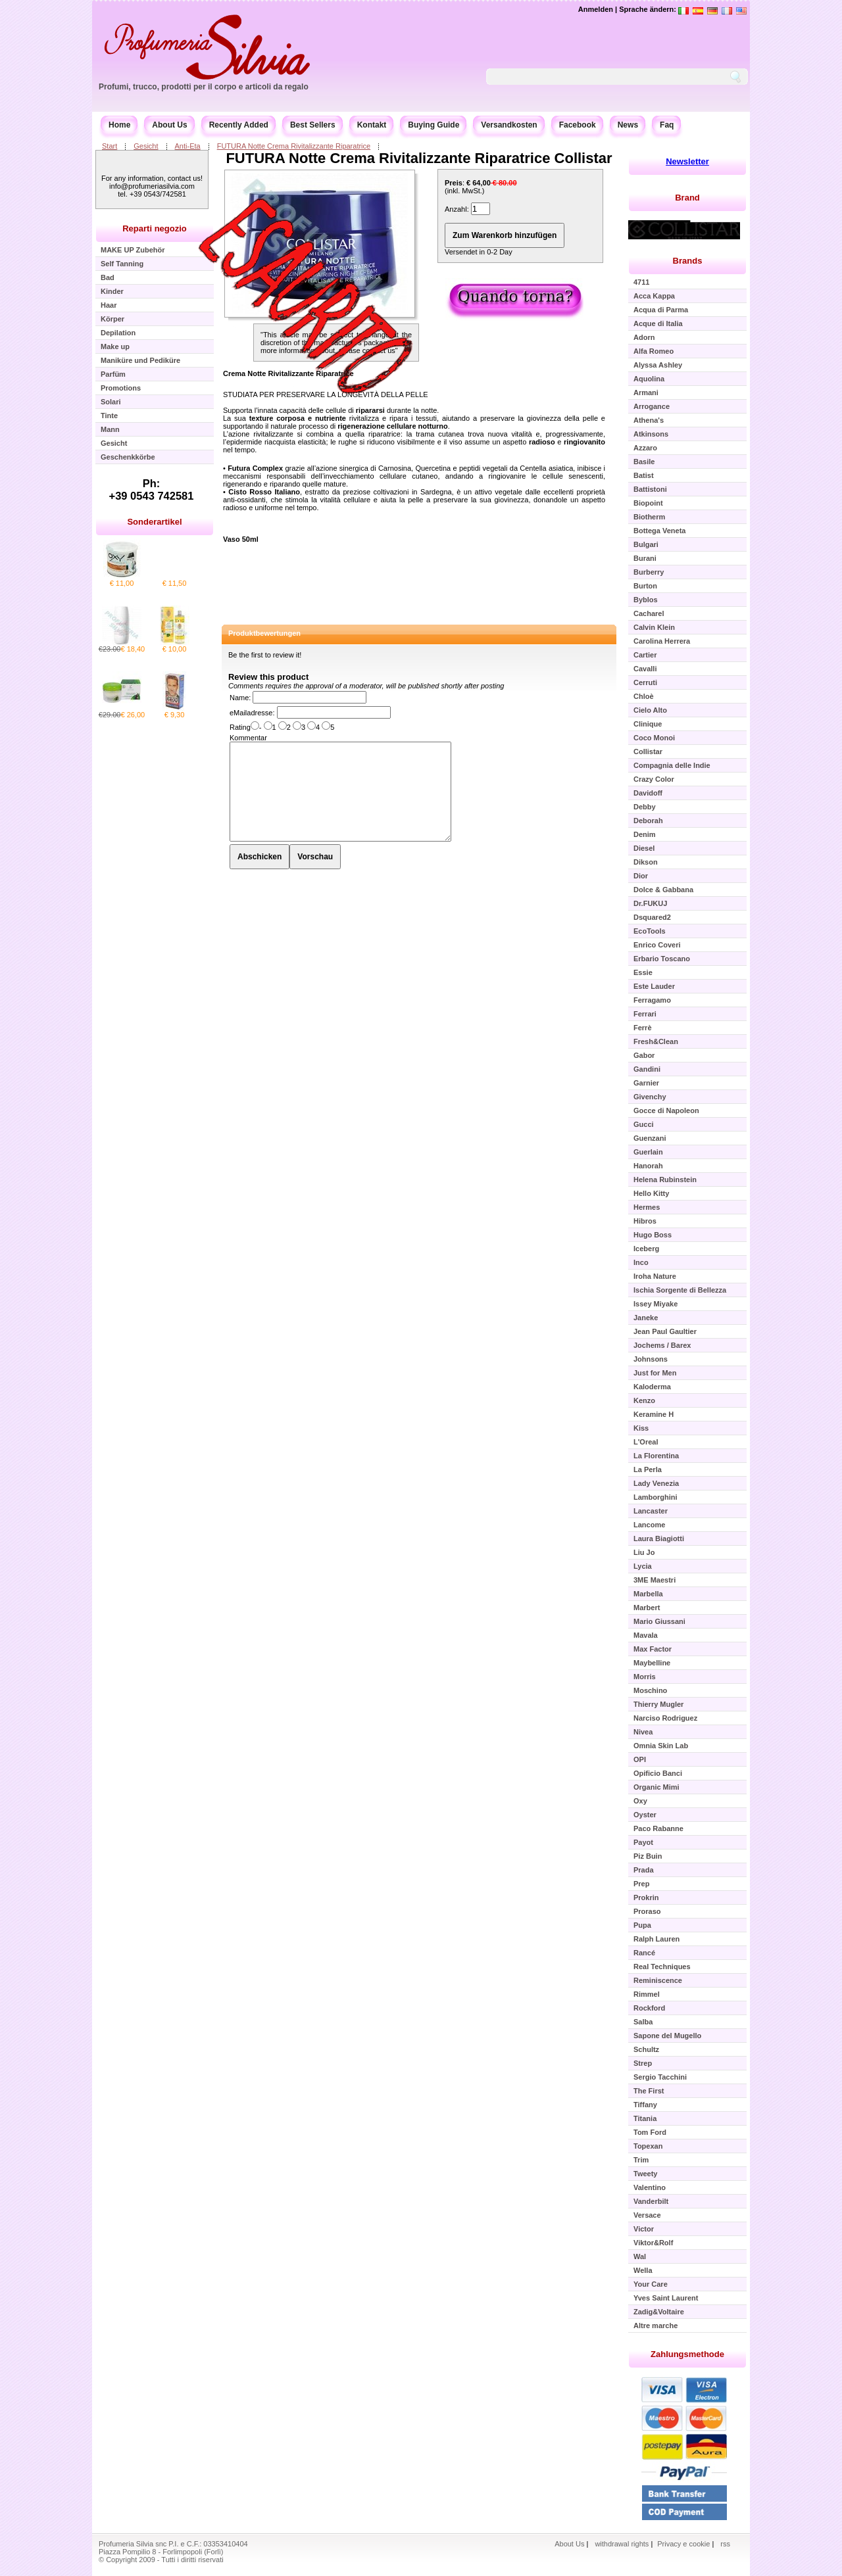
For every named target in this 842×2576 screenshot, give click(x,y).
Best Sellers (312, 125)
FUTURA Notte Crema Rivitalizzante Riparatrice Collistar (419, 158)
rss (725, 2544)
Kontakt (372, 125)
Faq (667, 125)
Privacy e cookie (684, 2544)
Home (119, 125)
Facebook (577, 125)
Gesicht (146, 146)
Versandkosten (509, 125)
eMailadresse (251, 713)
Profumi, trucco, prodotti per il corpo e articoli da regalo (204, 86)
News (628, 125)
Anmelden (595, 9)
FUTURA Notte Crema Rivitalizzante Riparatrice (294, 146)
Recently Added (238, 125)
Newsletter (687, 161)
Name (239, 698)
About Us (169, 125)
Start (109, 146)
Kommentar (248, 738)
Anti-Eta (188, 146)
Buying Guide (433, 125)
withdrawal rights (622, 2544)
